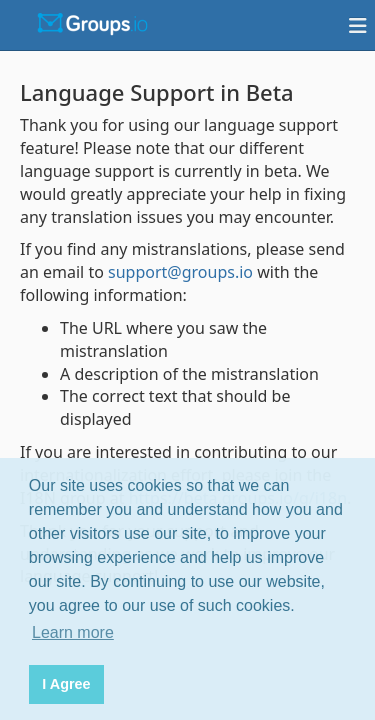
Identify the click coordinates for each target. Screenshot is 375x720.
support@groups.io (180, 272)
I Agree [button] (66, 684)
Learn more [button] (73, 632)
